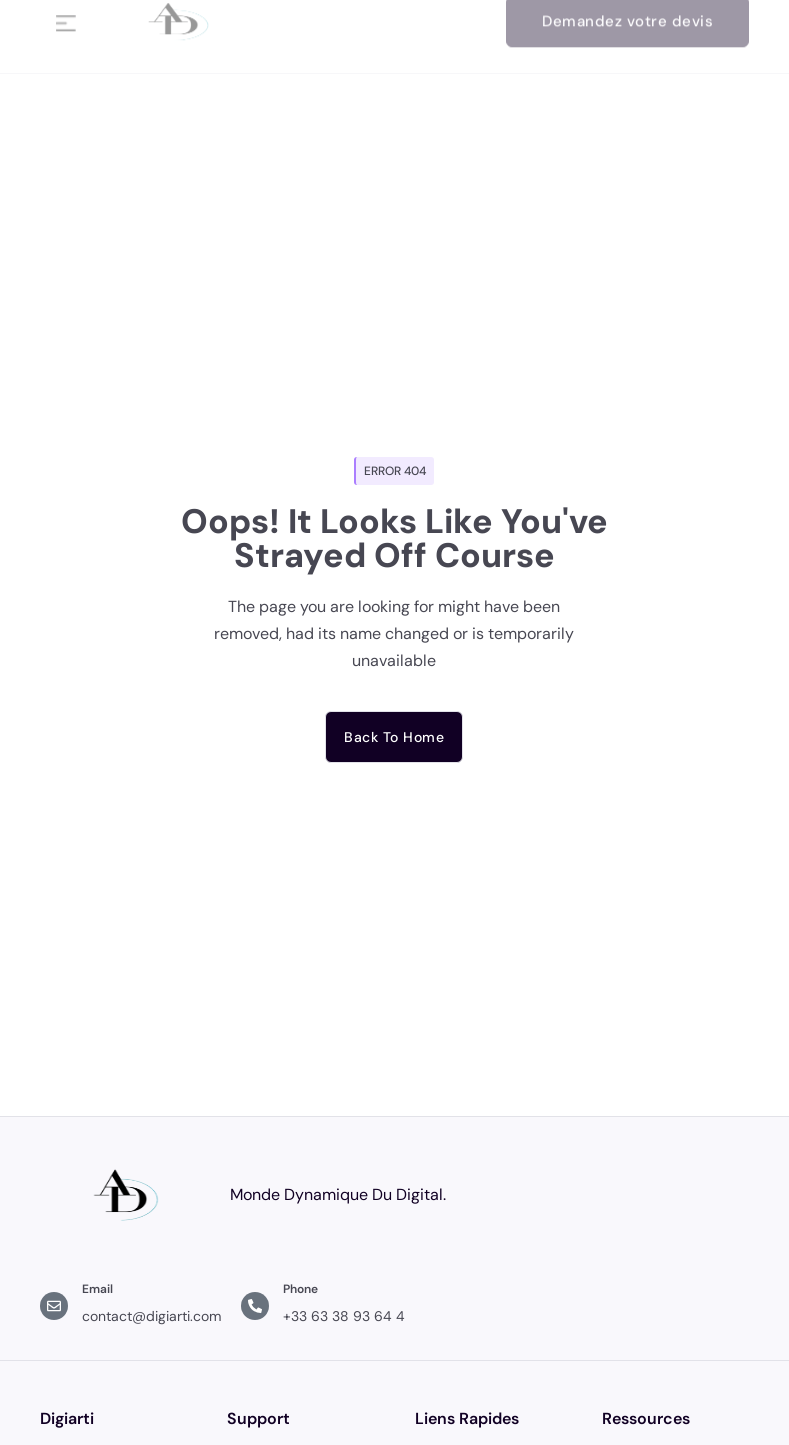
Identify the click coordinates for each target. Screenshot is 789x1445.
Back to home (394, 737)
